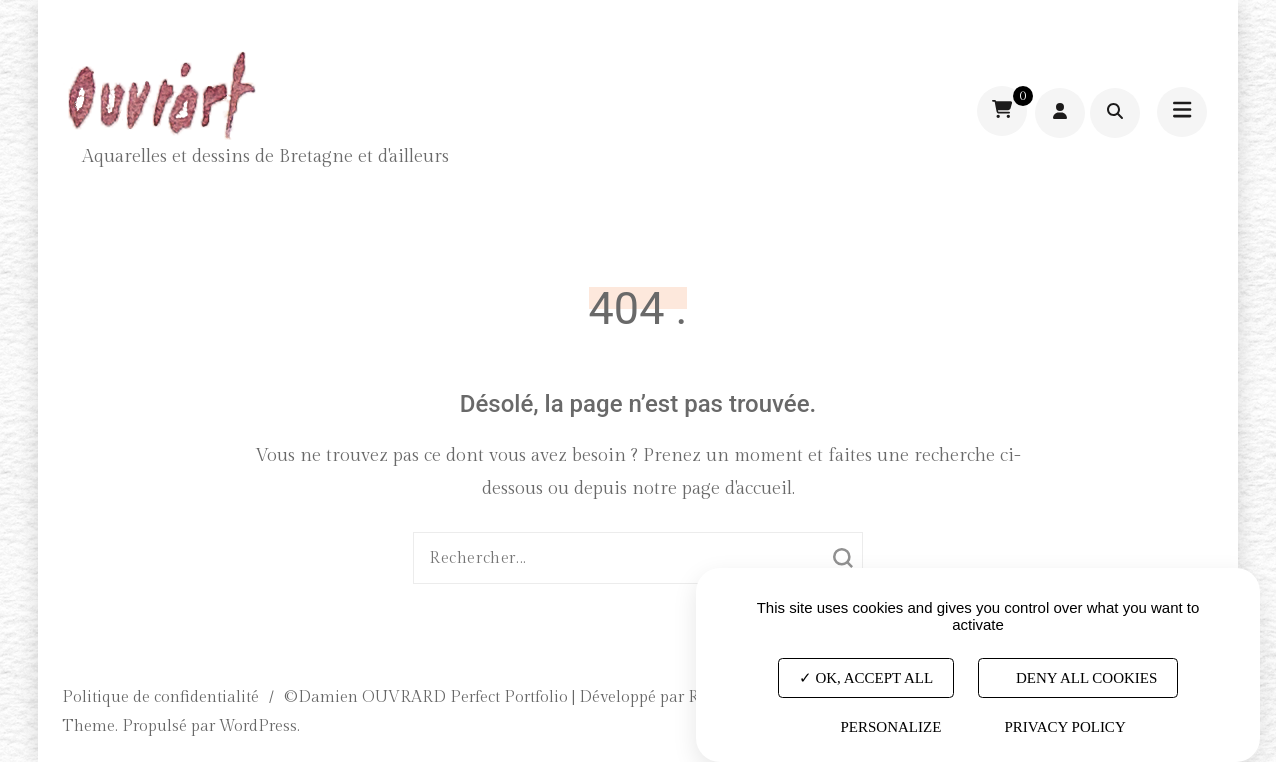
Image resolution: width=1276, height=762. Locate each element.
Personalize (890, 727)
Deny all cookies (1078, 677)
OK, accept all (866, 677)
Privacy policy (1064, 727)
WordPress (258, 726)
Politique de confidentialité (160, 697)
